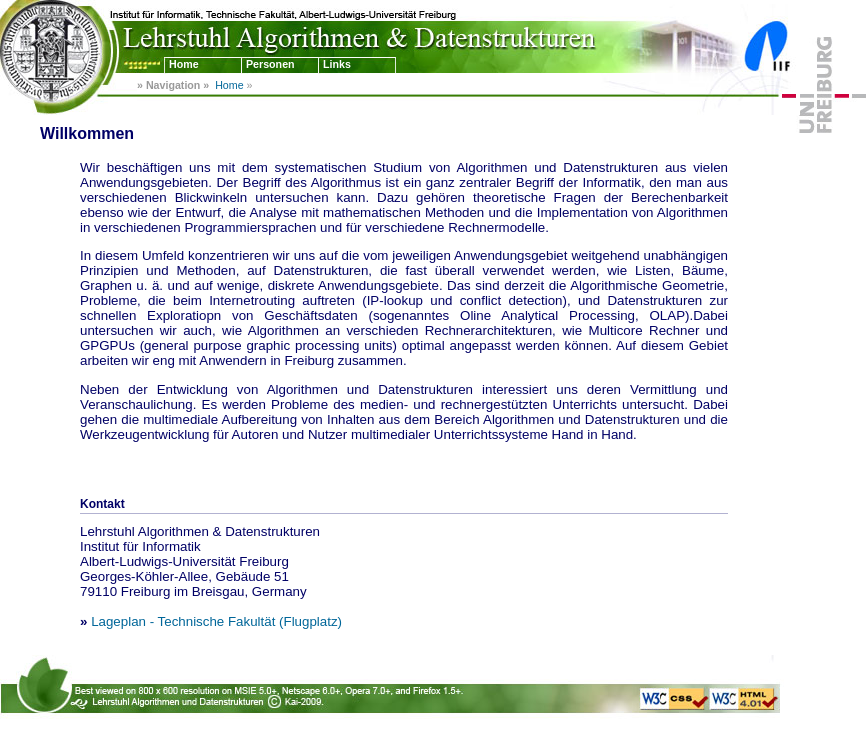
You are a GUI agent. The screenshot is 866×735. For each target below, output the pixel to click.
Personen (270, 64)
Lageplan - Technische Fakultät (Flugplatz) (216, 621)
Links (337, 64)
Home (184, 64)
